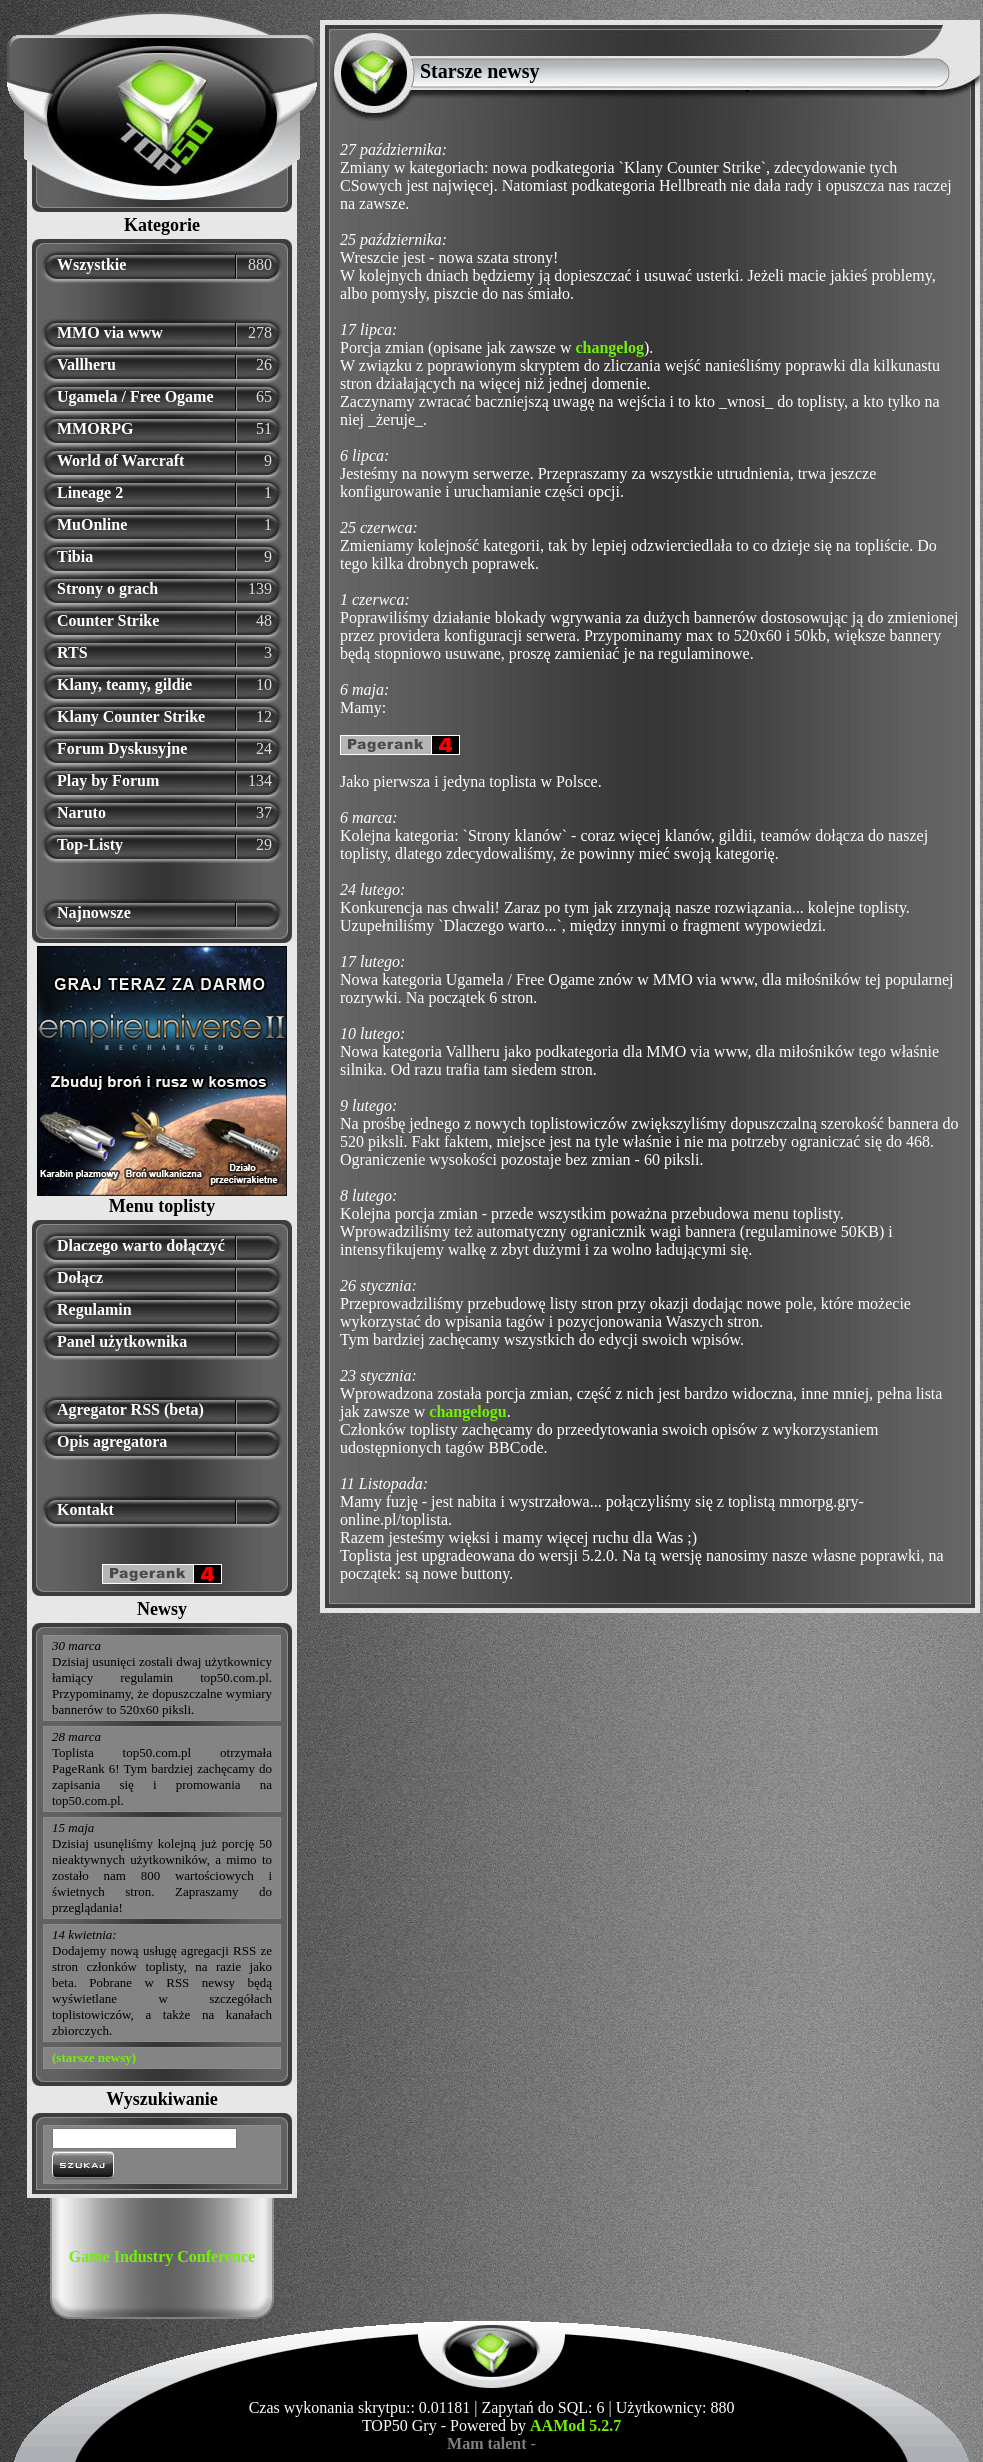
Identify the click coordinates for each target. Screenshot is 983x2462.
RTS (72, 652)
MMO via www (110, 332)
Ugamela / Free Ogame (135, 396)
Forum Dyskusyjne (122, 748)
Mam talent (487, 2443)
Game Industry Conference (162, 2256)
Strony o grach (107, 588)
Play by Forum (108, 780)
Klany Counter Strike (131, 716)
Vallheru (86, 364)
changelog (609, 347)
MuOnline (92, 524)
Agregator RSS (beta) (130, 1409)
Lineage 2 (90, 492)
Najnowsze (94, 912)
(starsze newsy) (94, 2057)
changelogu (467, 1411)
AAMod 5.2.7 (575, 2425)
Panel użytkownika (122, 1341)
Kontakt (85, 1509)
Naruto (81, 812)
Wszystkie (91, 264)
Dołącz (80, 1277)
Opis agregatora (112, 1441)
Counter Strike (108, 620)
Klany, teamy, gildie (124, 684)
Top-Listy (90, 844)
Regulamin (94, 1309)
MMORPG (95, 428)
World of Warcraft (120, 460)
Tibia (75, 556)
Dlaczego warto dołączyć (141, 1245)
